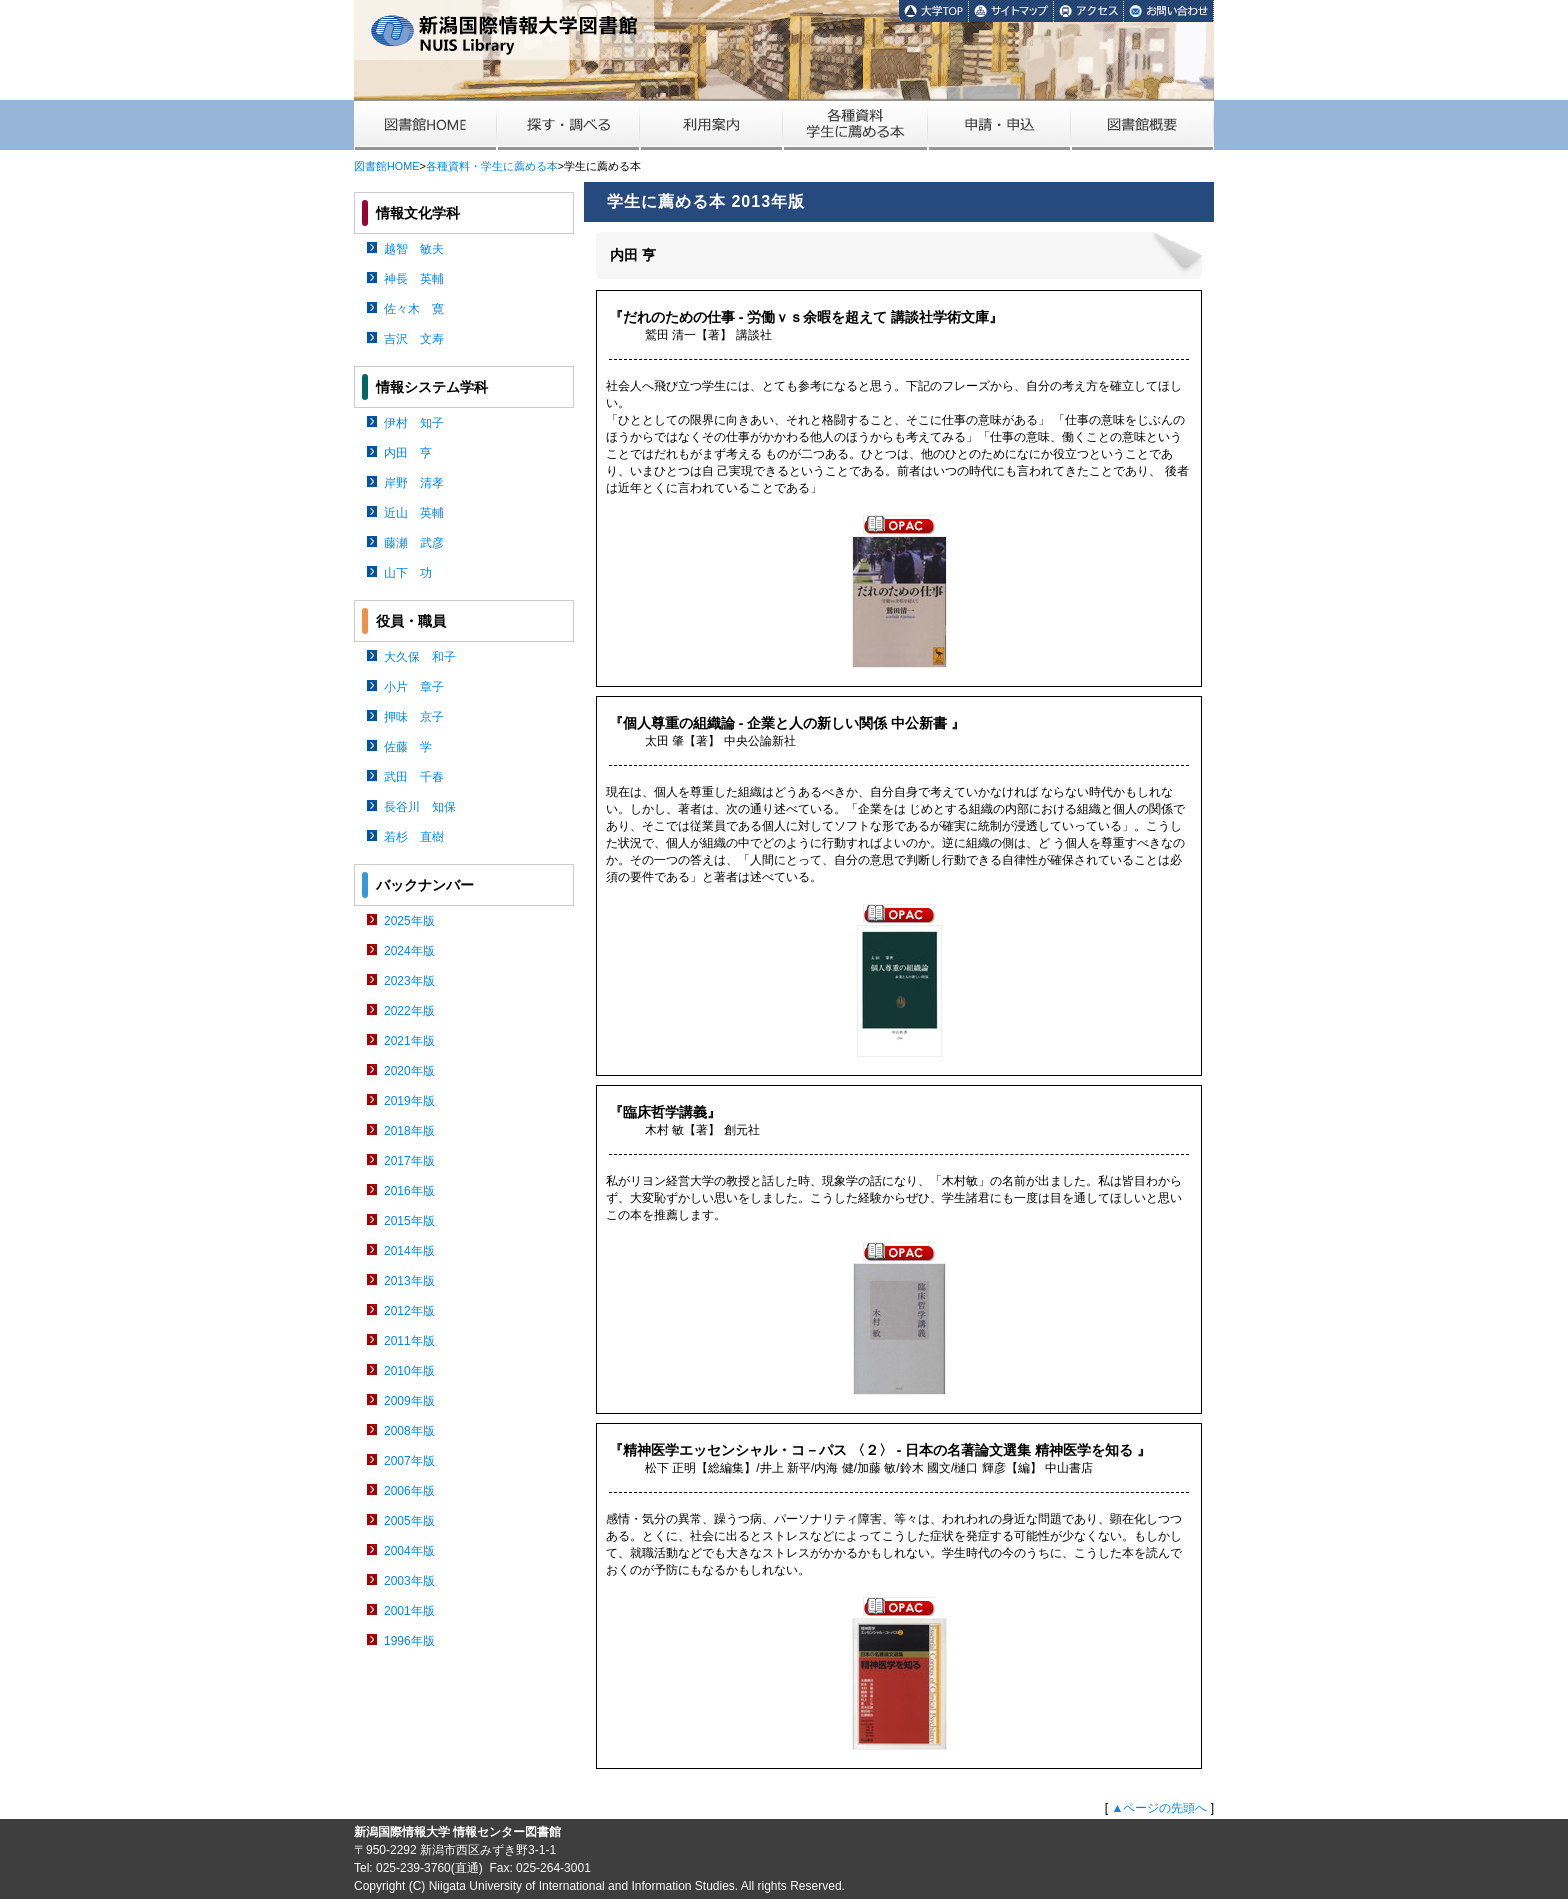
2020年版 (409, 1071)
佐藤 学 (408, 747)
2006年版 (409, 1491)
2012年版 (409, 1311)
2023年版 (409, 981)
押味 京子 (414, 717)
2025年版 (409, 921)
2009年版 (409, 1401)
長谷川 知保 (420, 807)
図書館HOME (386, 166)
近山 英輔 (414, 513)
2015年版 (409, 1221)
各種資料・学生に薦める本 (492, 166)
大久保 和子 (420, 657)
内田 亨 (408, 453)
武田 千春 (414, 777)
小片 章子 (414, 687)
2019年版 (409, 1101)
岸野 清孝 (414, 483)
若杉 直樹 (414, 837)
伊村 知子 (414, 423)
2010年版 (409, 1371)
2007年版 (409, 1461)
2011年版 (409, 1341)
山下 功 (408, 573)
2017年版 (409, 1161)
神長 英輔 (414, 279)
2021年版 (409, 1041)
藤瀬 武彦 (414, 543)
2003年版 (409, 1581)
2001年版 (409, 1611)
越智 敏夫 (414, 249)
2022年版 (409, 1011)
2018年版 (409, 1131)
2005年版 (409, 1521)
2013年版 (409, 1281)
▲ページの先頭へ (1159, 1808)
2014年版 (409, 1251)
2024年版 (409, 951)
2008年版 (409, 1431)
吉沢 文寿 (414, 339)
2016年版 (409, 1191)
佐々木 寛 (414, 309)
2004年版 (409, 1551)
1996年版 (409, 1641)
